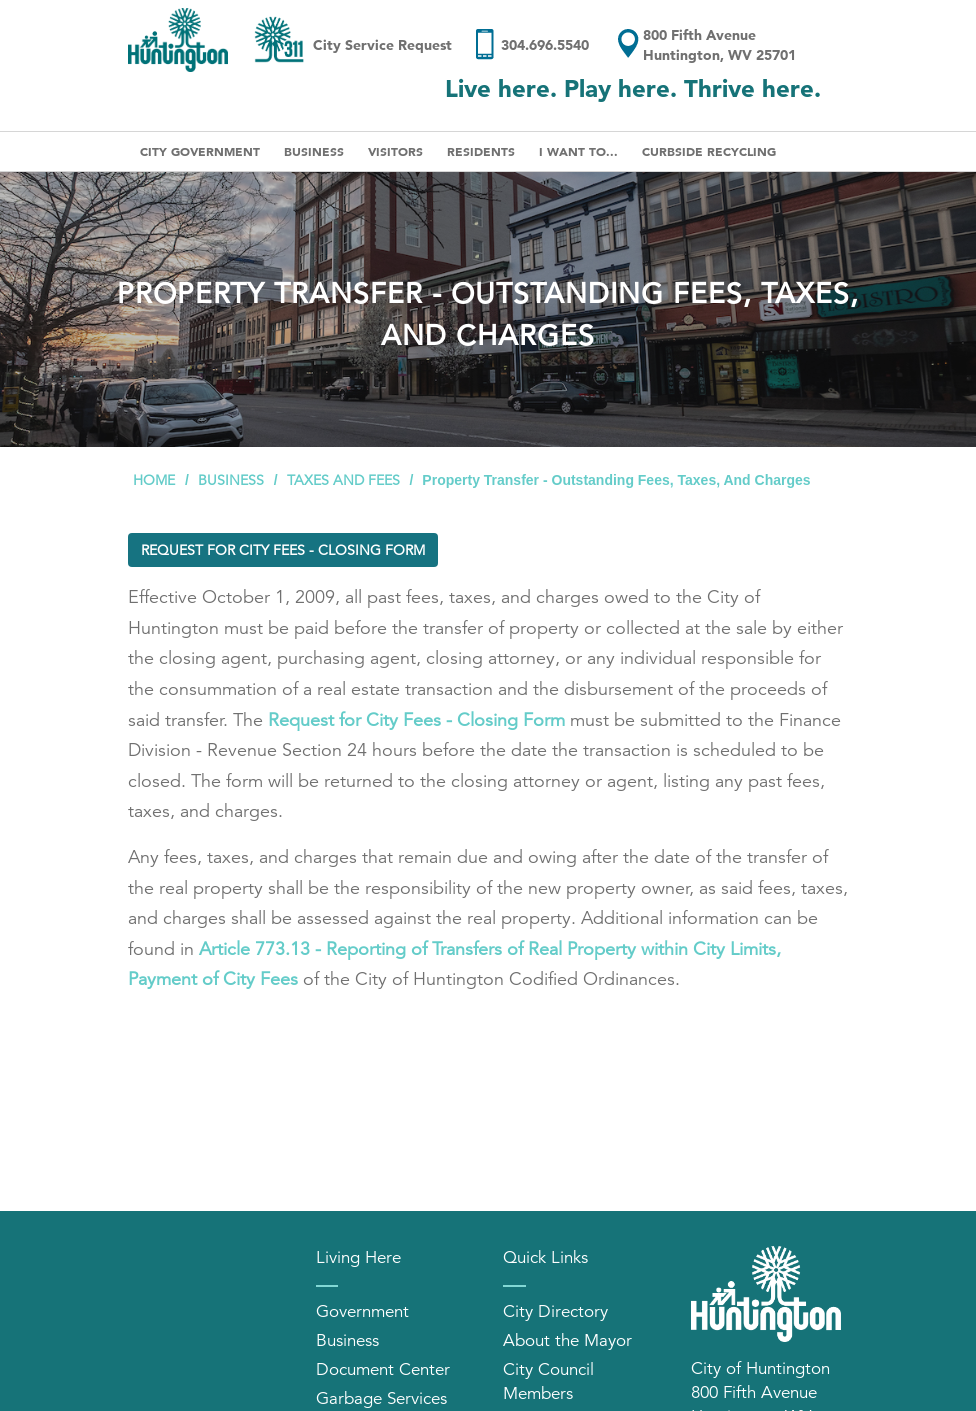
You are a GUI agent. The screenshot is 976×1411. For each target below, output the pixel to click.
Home (154, 480)
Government (362, 1311)
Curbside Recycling (709, 151)
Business (314, 151)
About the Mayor (567, 1340)
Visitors (395, 151)
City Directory (555, 1311)
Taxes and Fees (343, 480)
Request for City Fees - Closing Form (283, 550)
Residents (481, 151)
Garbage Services (381, 1398)
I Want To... (578, 151)
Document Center (383, 1369)
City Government (200, 151)
